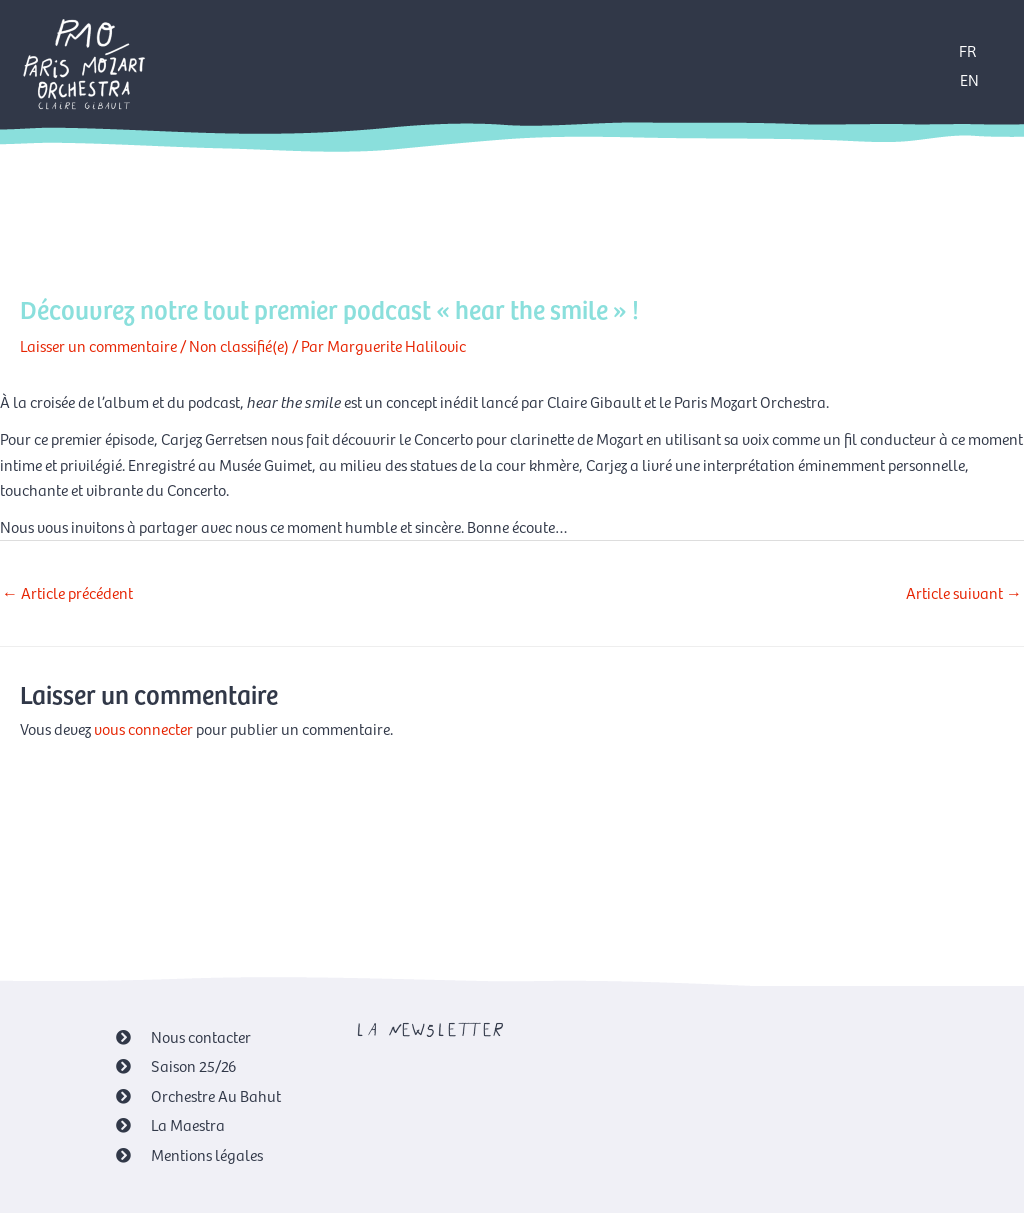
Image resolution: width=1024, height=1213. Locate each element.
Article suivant (964, 592)
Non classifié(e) (239, 345)
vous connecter (143, 728)
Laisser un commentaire (98, 345)
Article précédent (67, 592)
